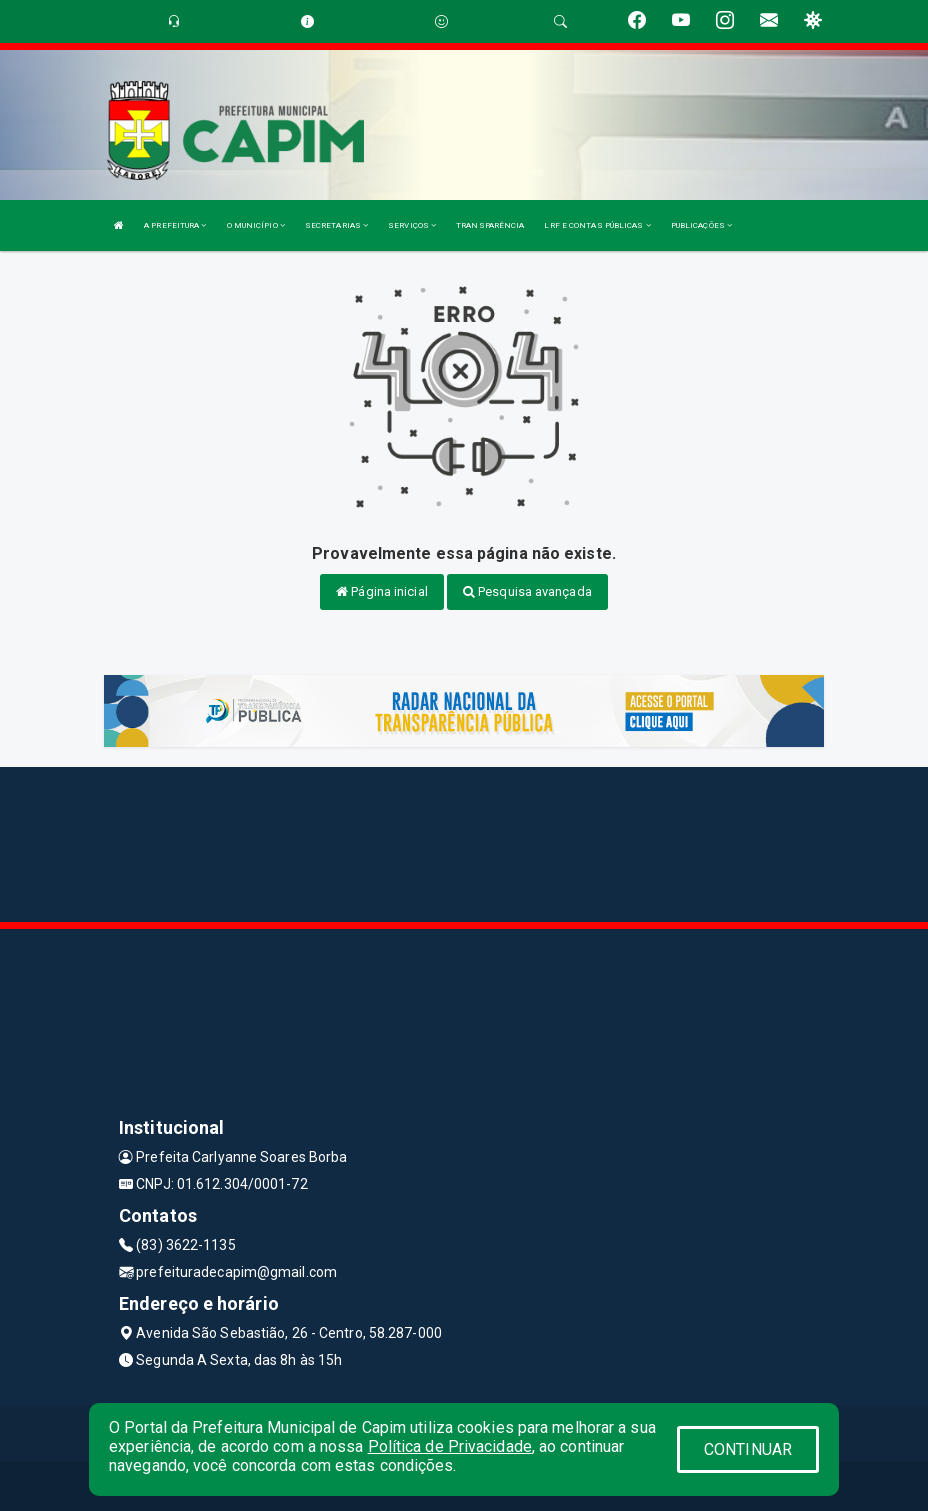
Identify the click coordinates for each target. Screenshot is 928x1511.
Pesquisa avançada (527, 591)
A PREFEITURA (175, 225)
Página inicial (382, 591)
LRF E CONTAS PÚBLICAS (597, 225)
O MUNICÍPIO (256, 225)
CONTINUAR (748, 1449)
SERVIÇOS (412, 225)
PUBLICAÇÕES (701, 225)
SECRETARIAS (336, 225)
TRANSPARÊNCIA (490, 225)
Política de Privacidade (450, 1446)
